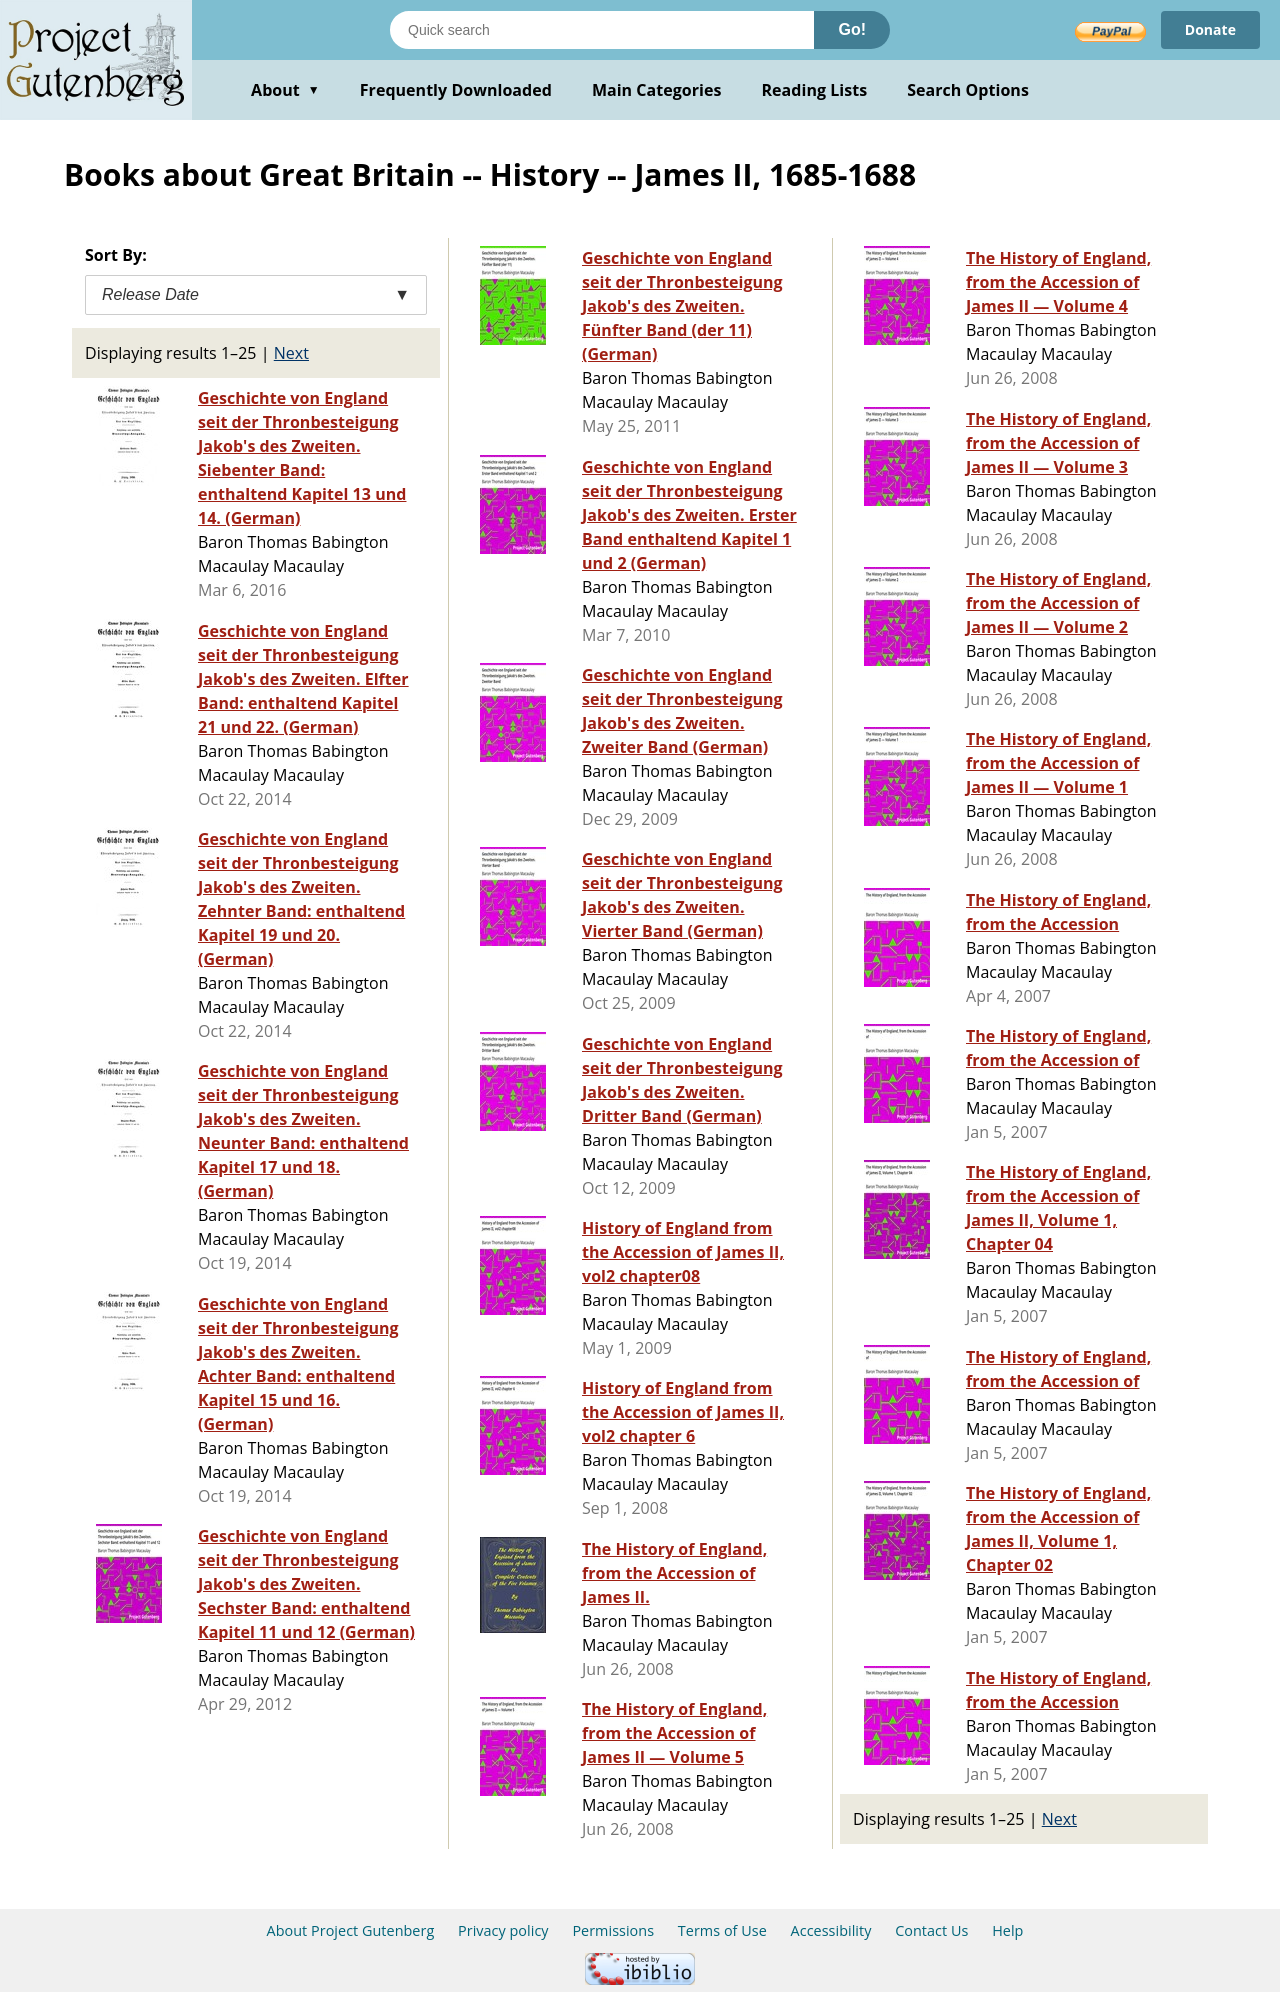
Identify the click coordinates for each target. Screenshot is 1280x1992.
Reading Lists (815, 90)
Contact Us (931, 1930)
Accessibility (831, 1930)
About (285, 90)
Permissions (613, 1930)
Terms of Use (722, 1930)
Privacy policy (503, 1930)
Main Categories (657, 90)
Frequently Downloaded (456, 90)
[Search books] (602, 30)
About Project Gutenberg (351, 1930)
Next (291, 353)
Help (1007, 1930)
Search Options (968, 90)
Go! (852, 29)
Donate (1210, 29)
